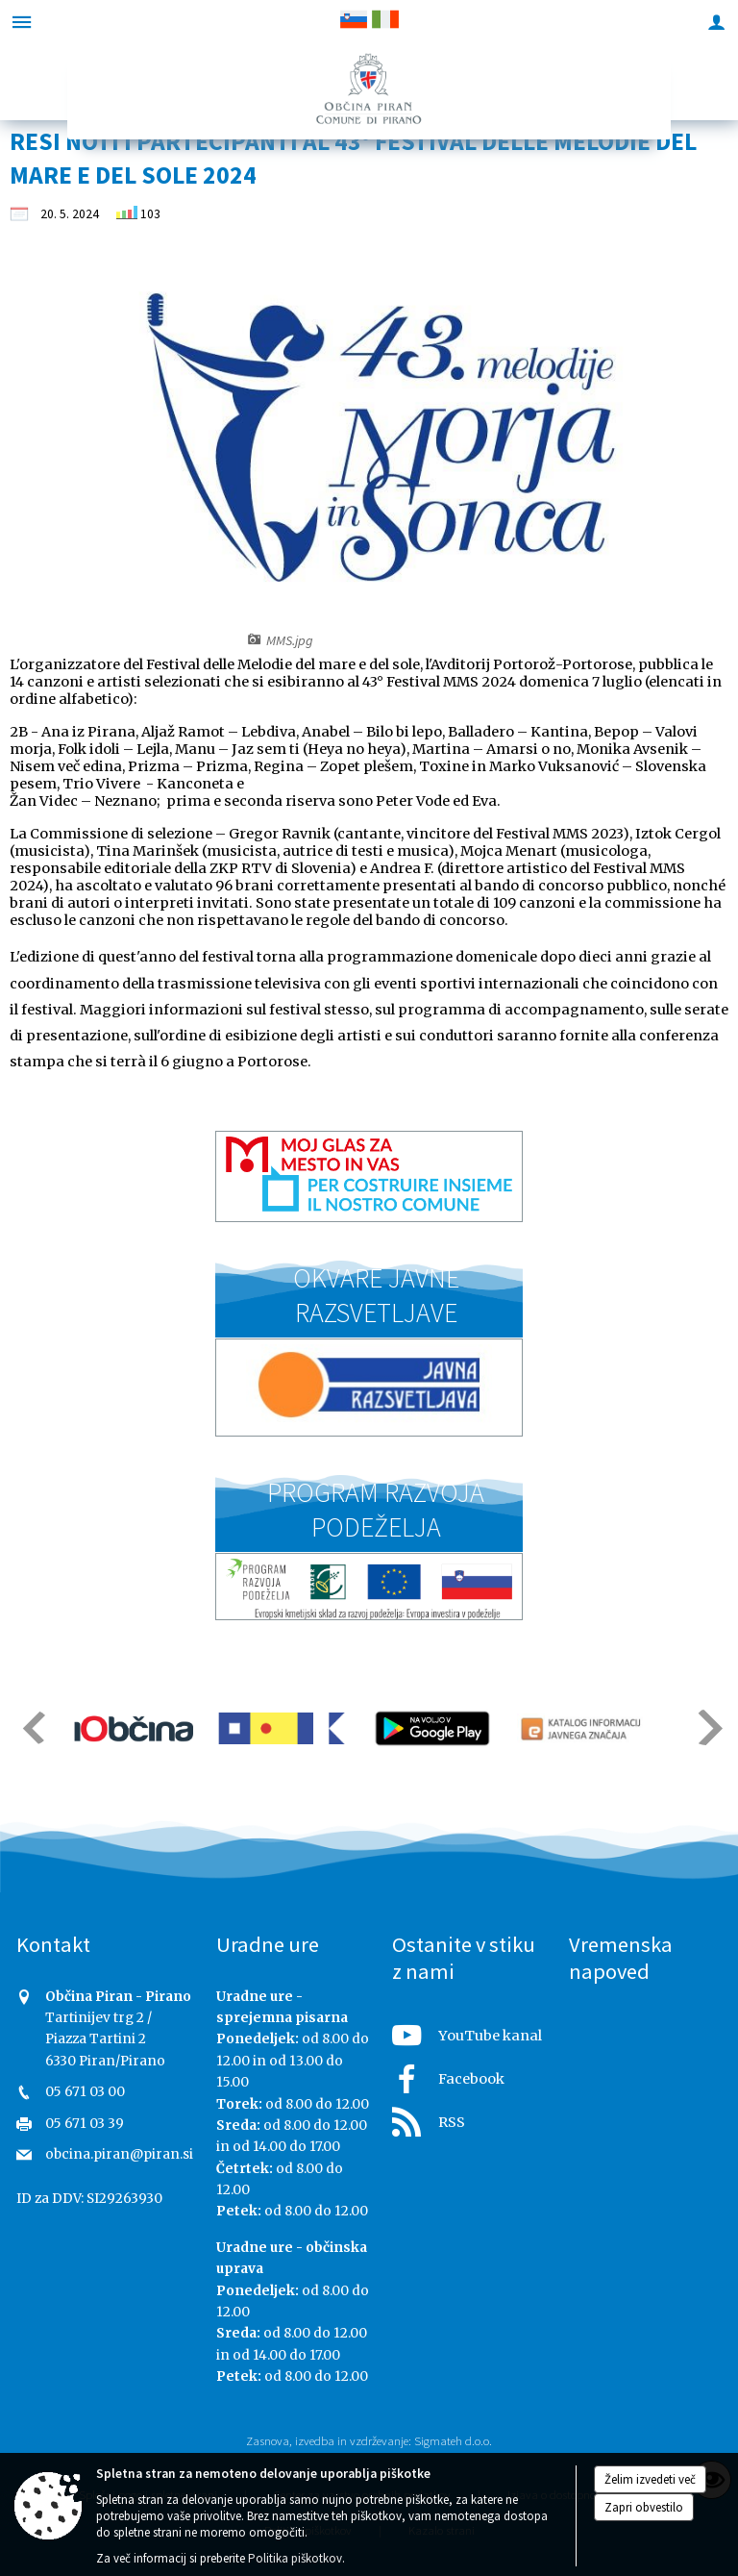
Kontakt (53, 1944)
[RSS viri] (468, 2117)
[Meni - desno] (716, 21)
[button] (32, 1727)
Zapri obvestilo (643, 2507)
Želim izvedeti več (650, 2479)
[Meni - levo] (21, 21)
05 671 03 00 (85, 2092)
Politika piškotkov (295, 2558)
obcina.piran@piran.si (119, 2154)
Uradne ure (267, 1944)
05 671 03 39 (84, 2123)
